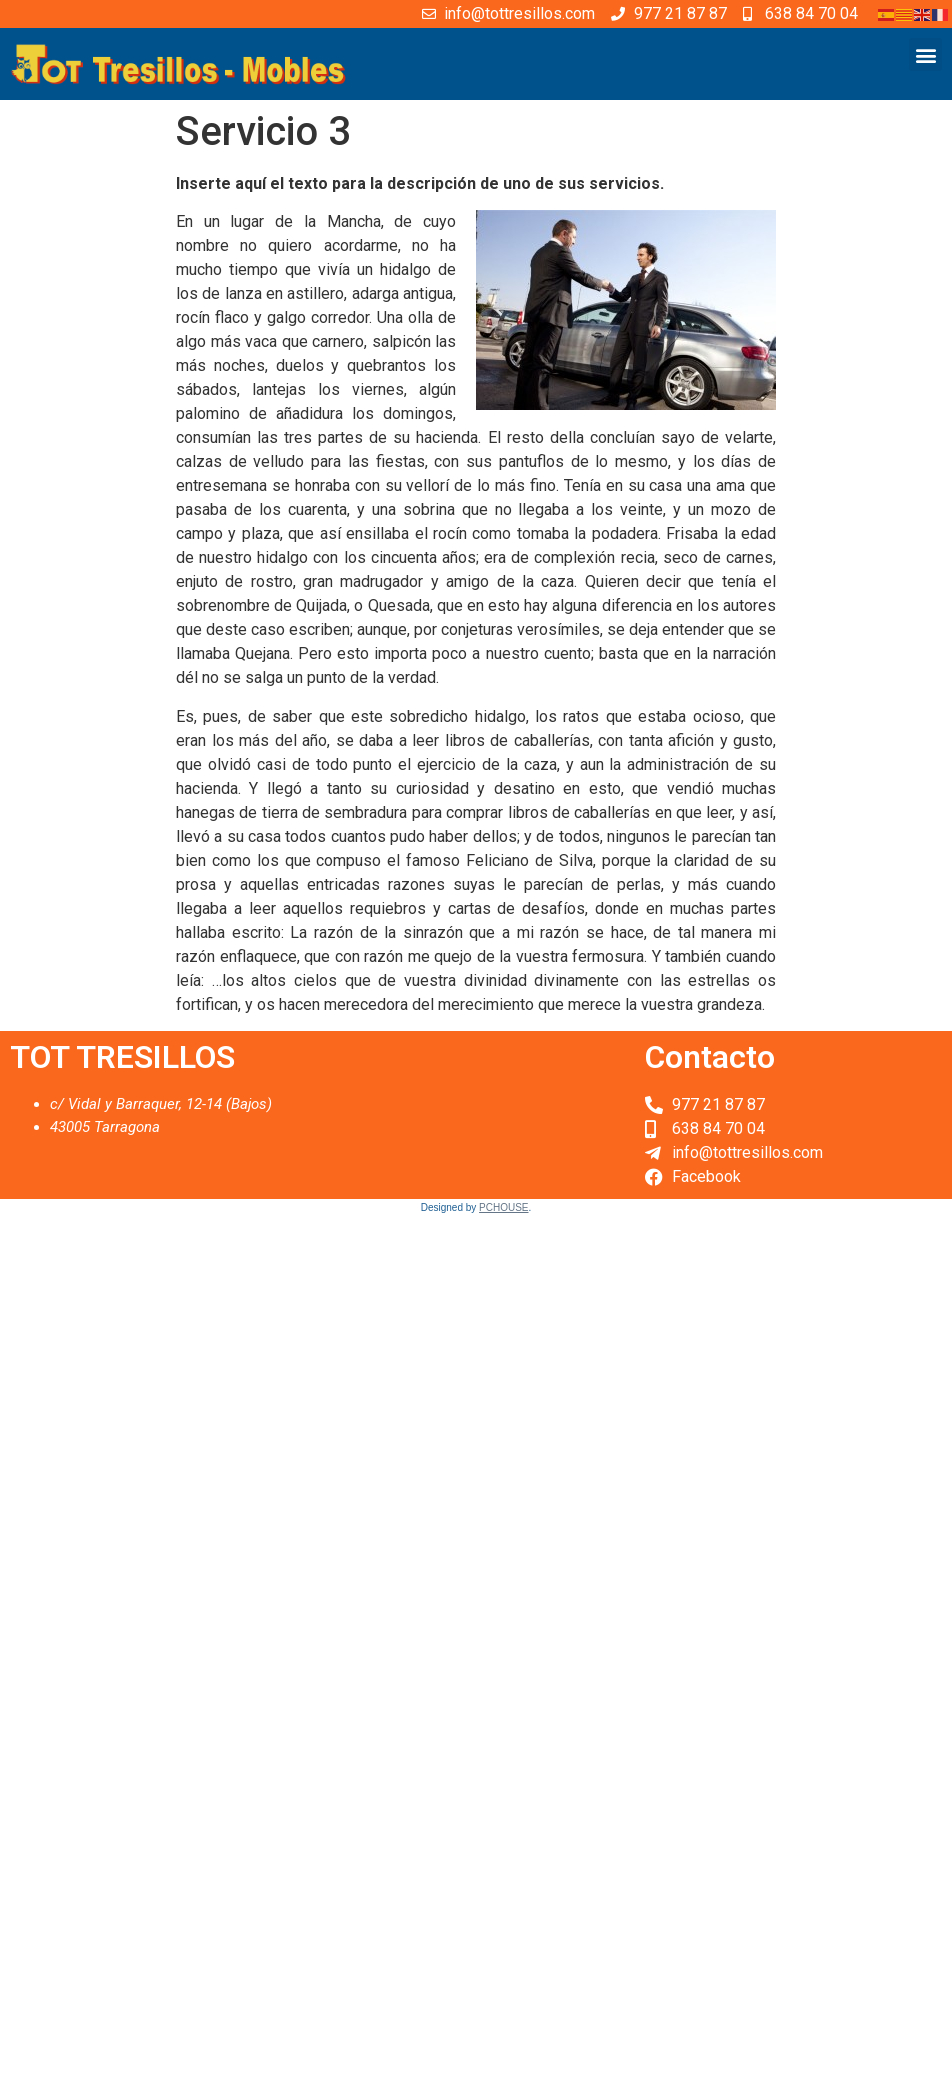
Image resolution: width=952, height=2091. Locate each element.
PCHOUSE (503, 1207)
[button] (925, 54)
